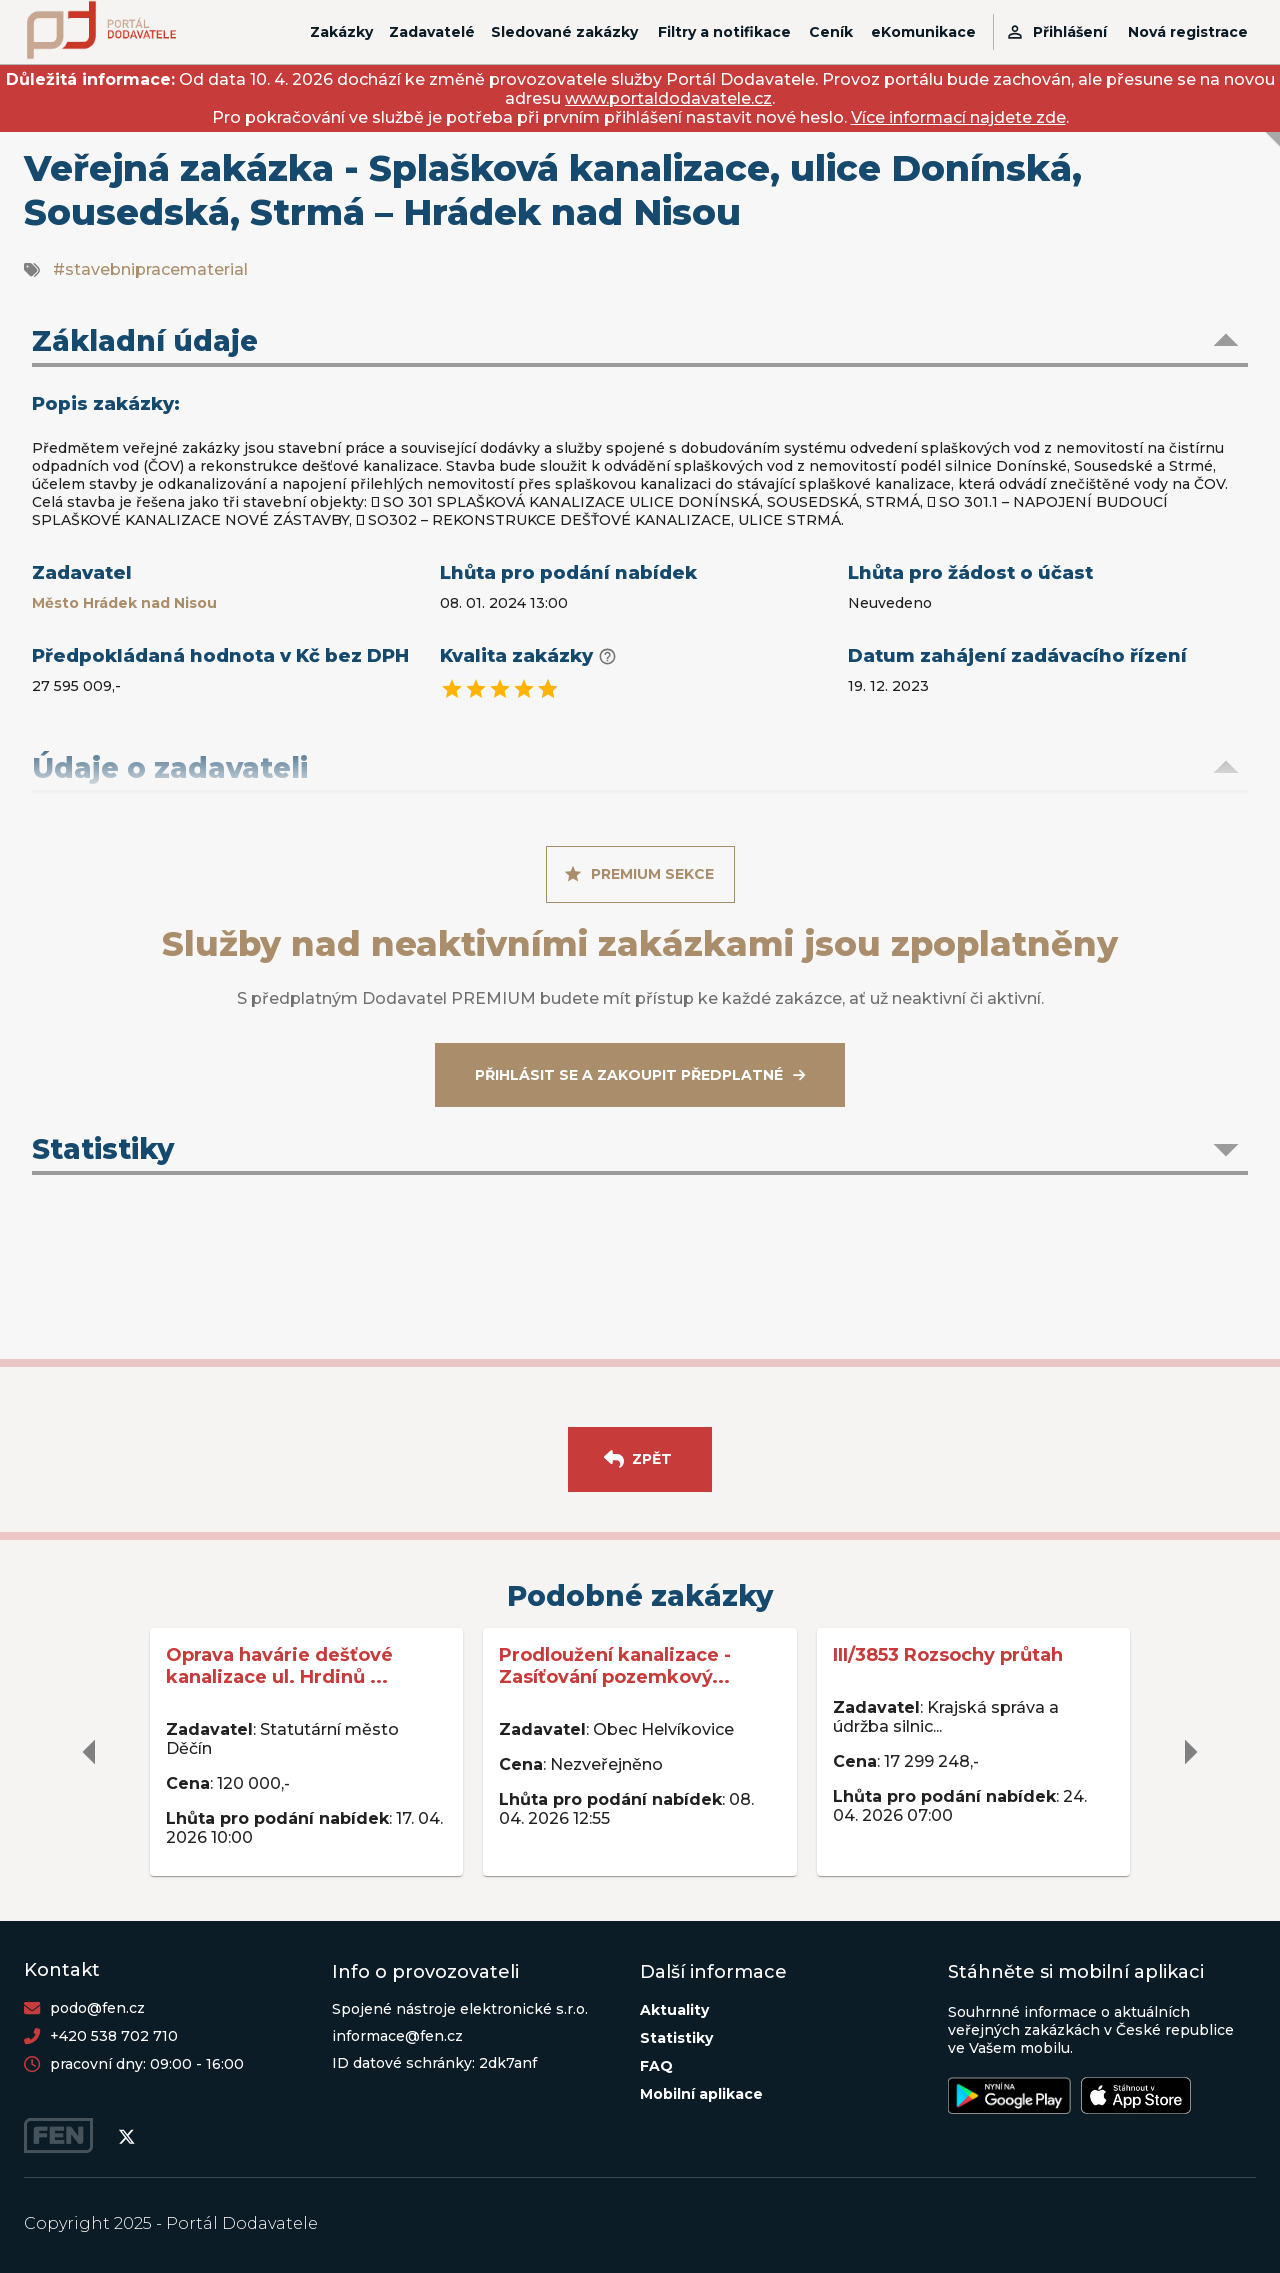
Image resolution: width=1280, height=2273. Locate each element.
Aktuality (674, 2010)
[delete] (90, 1752)
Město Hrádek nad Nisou (124, 603)
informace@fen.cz (397, 2036)
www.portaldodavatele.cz (668, 98)
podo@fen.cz (97, 2008)
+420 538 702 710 (114, 2036)
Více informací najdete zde (958, 117)
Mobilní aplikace (701, 2094)
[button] (640, 343)
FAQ (656, 2066)
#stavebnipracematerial (150, 269)
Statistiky (676, 2038)
